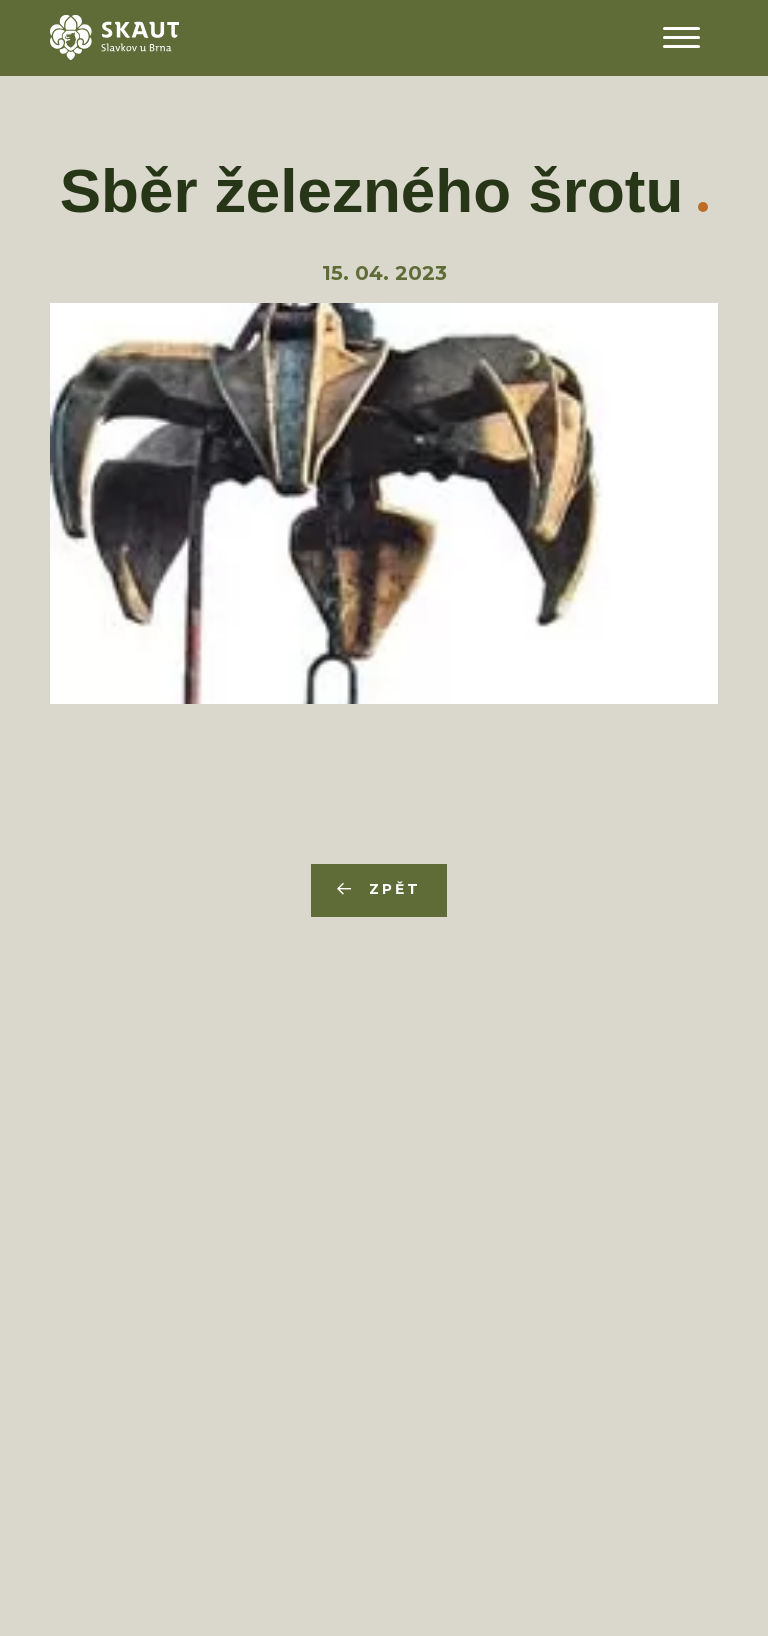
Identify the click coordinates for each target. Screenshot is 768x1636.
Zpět (394, 889)
